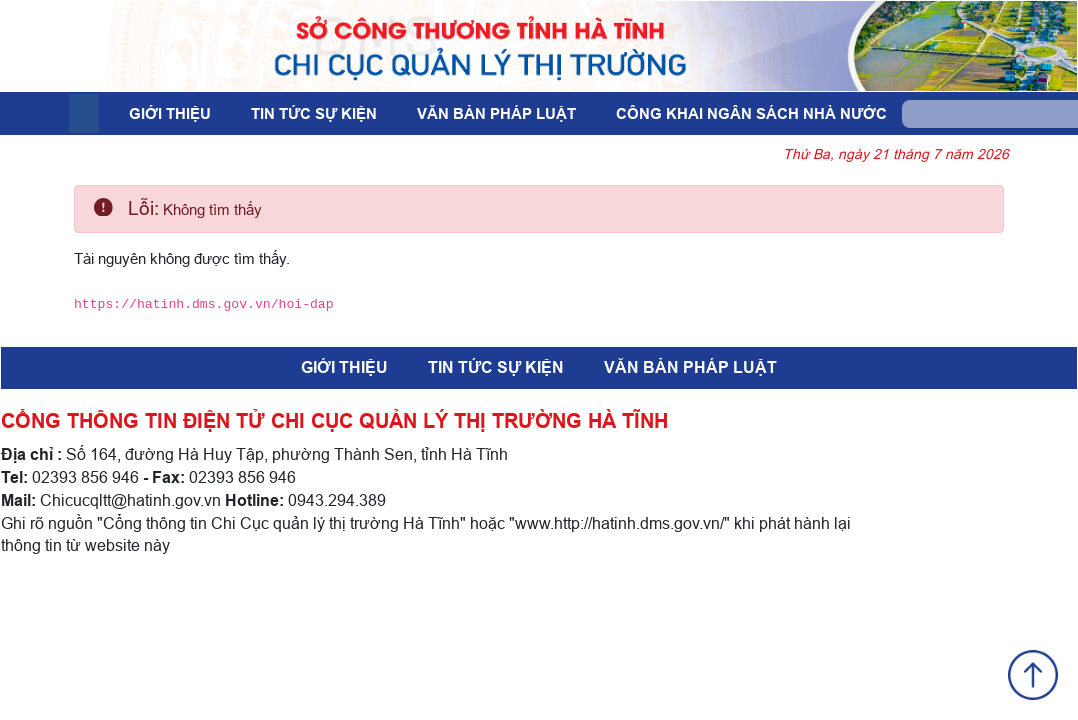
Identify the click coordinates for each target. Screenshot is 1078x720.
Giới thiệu (170, 114)
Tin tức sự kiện (314, 114)
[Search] (982, 114)
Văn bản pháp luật (496, 114)
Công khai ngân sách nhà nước (751, 114)
